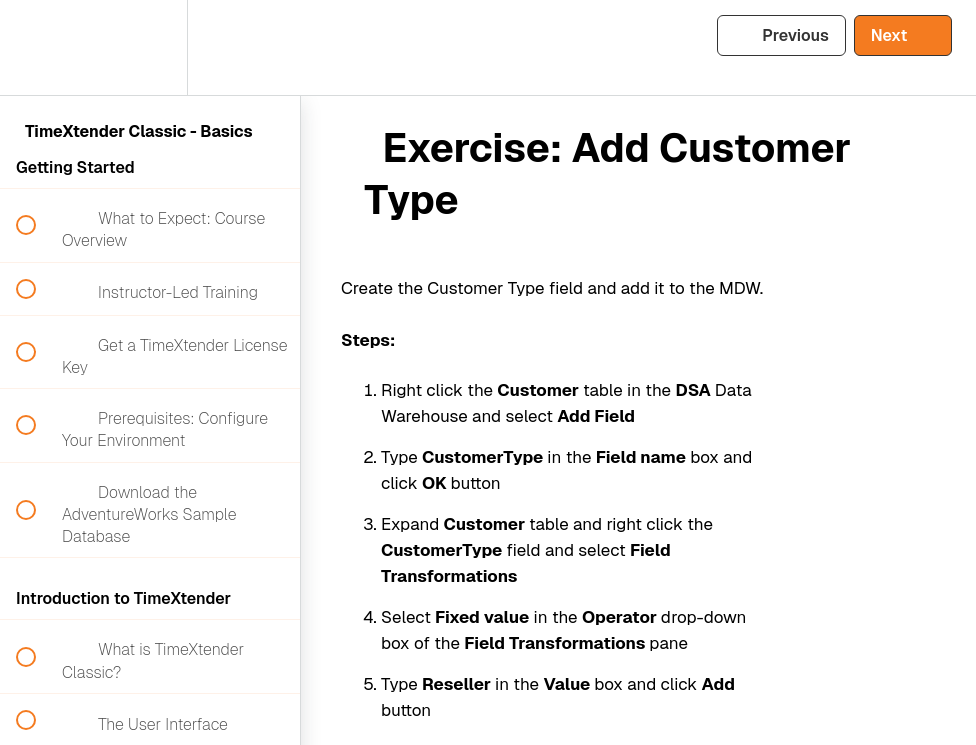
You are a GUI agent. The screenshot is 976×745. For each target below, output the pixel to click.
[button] (37, 47)
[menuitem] (150, 47)
